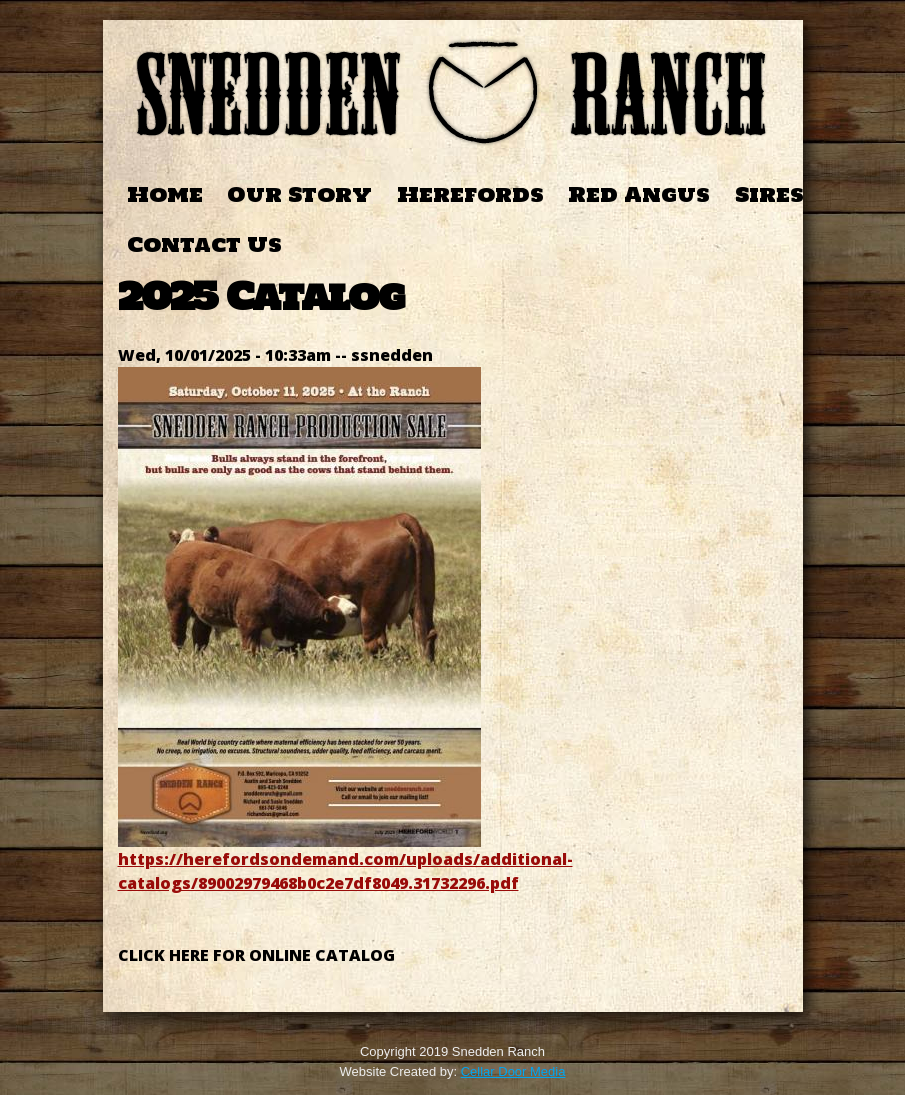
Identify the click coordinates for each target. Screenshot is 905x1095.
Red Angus (639, 194)
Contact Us (204, 244)
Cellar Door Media (513, 1071)
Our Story (299, 194)
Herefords (470, 194)
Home (165, 194)
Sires (769, 194)
